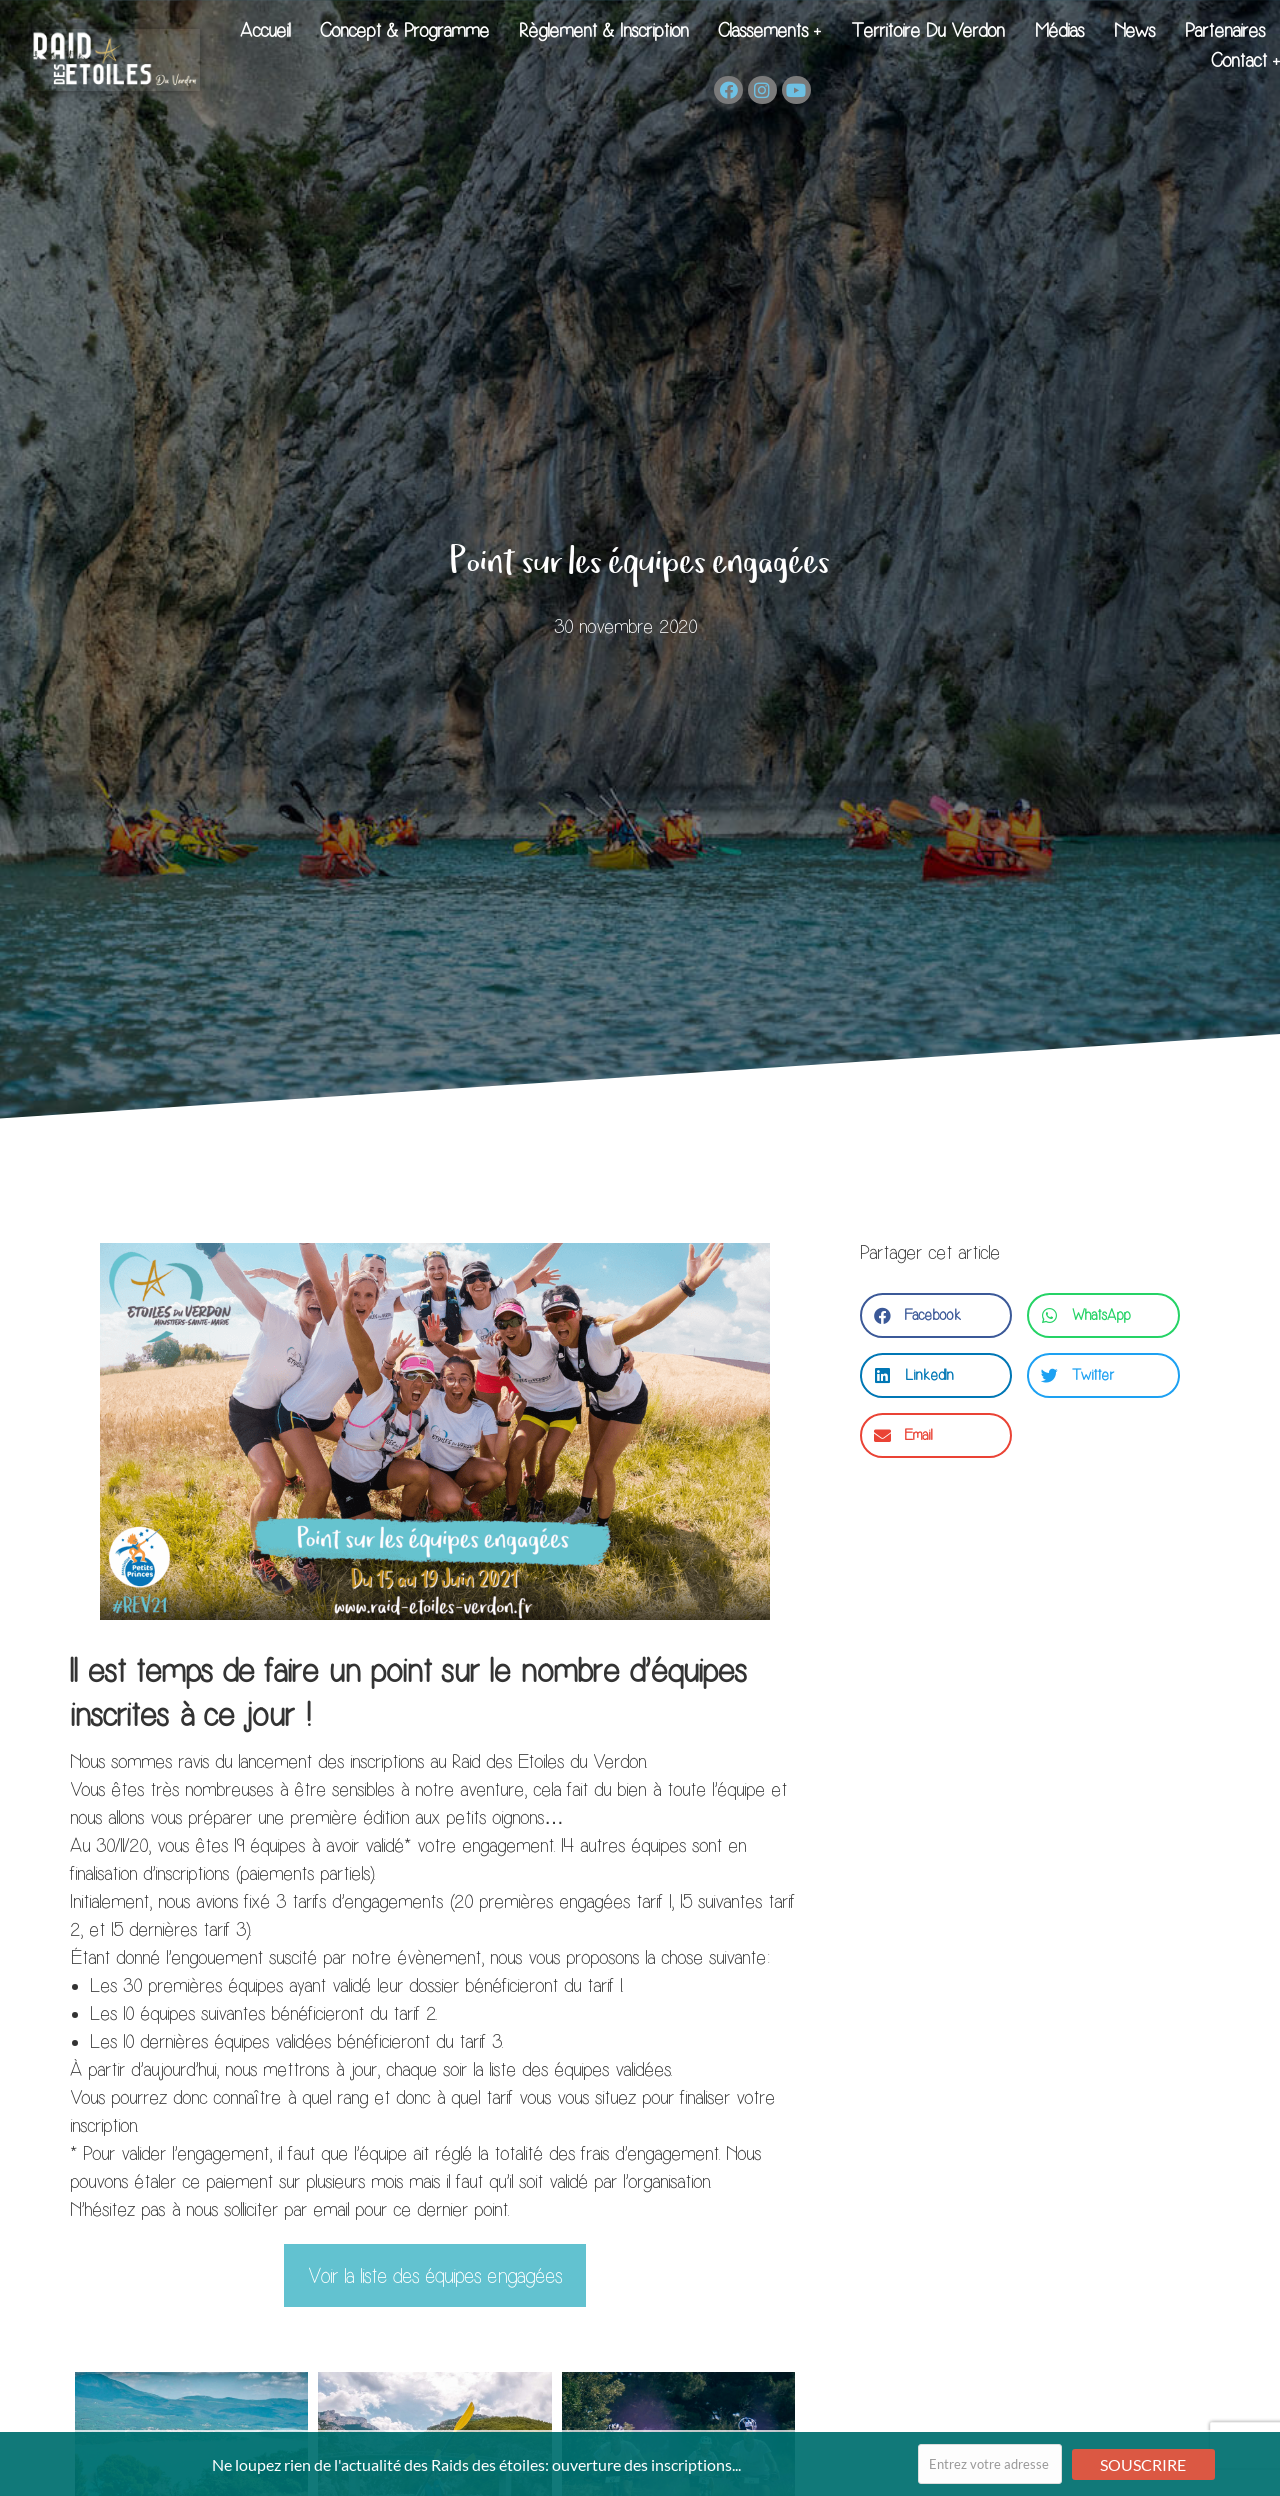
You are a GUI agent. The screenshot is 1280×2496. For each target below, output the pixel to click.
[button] (936, 1315)
